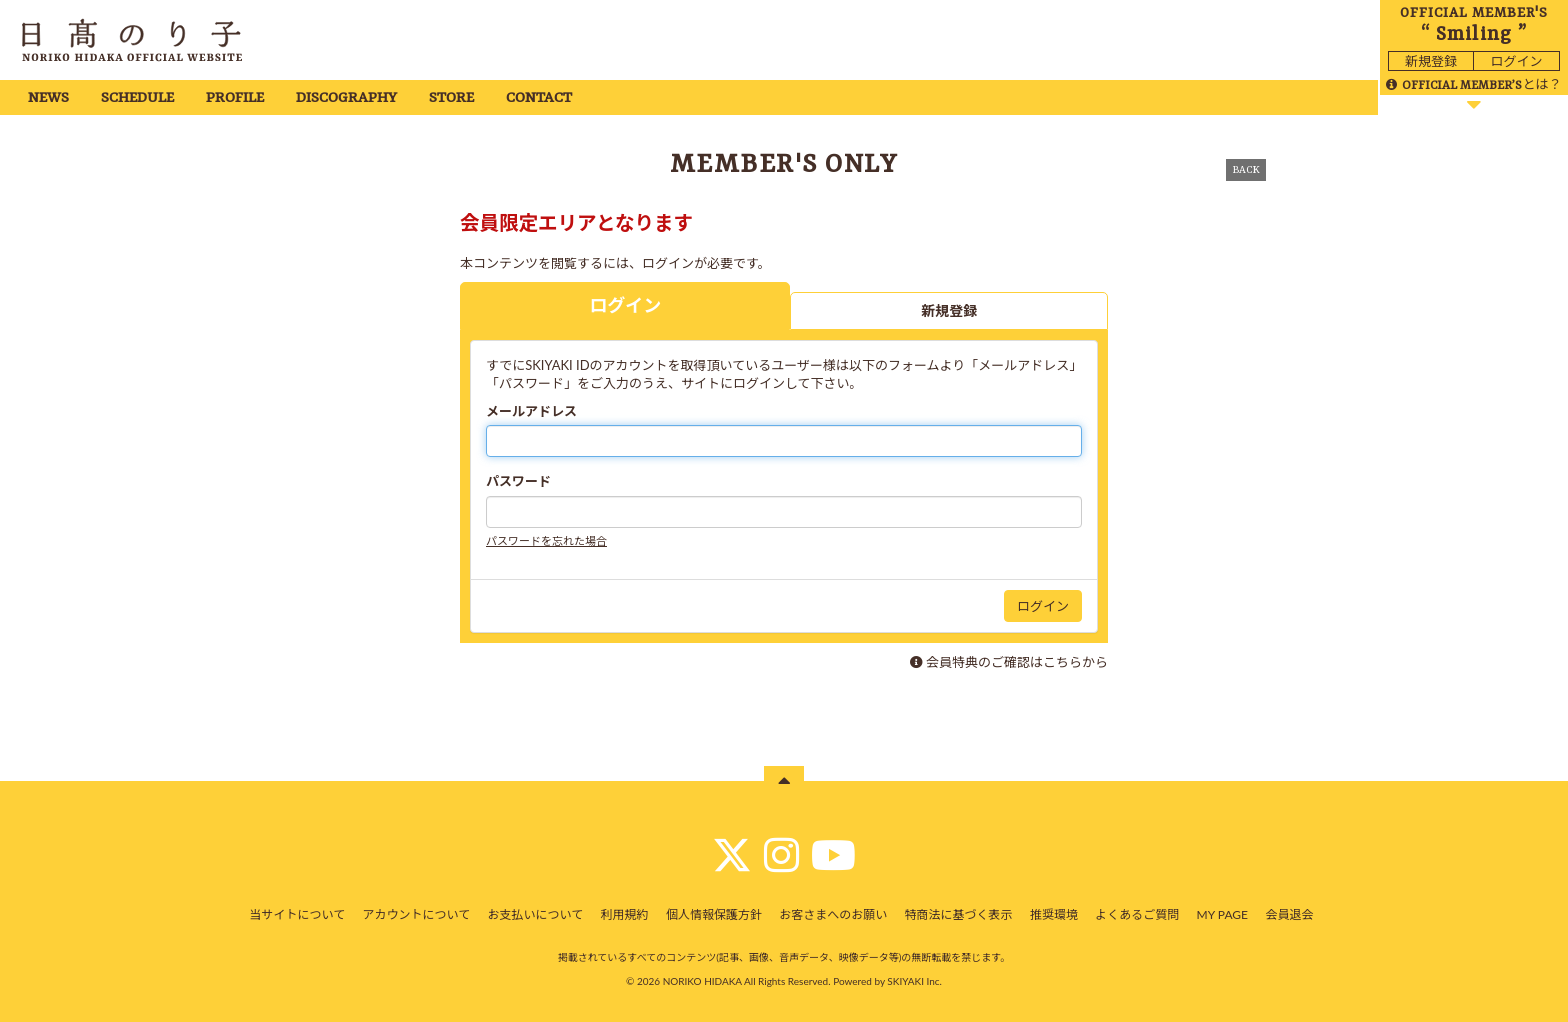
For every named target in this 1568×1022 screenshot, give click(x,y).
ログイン (1516, 61)
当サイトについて (298, 914)
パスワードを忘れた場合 (546, 540)
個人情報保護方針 (714, 914)
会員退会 (1289, 914)
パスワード (518, 481)
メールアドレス (531, 411)
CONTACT (539, 98)
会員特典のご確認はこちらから (1017, 662)
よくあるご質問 (1137, 914)
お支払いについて (536, 914)
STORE (451, 98)
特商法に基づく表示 (959, 914)
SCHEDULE (137, 98)
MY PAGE (1222, 914)
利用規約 (625, 914)
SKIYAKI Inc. (914, 981)
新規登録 (1431, 61)
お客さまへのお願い (833, 914)
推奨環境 (1054, 914)
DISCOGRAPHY (346, 98)
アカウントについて (417, 914)
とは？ (1473, 84)
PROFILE (235, 98)
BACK (1246, 170)
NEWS (48, 98)
